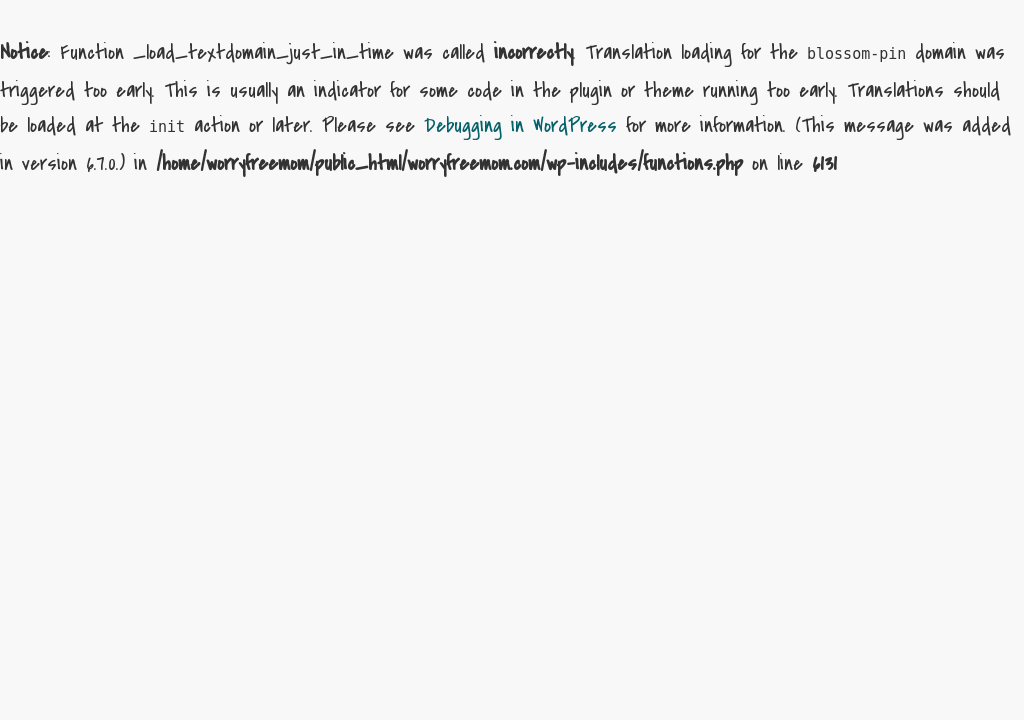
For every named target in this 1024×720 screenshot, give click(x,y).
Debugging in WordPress (520, 125)
